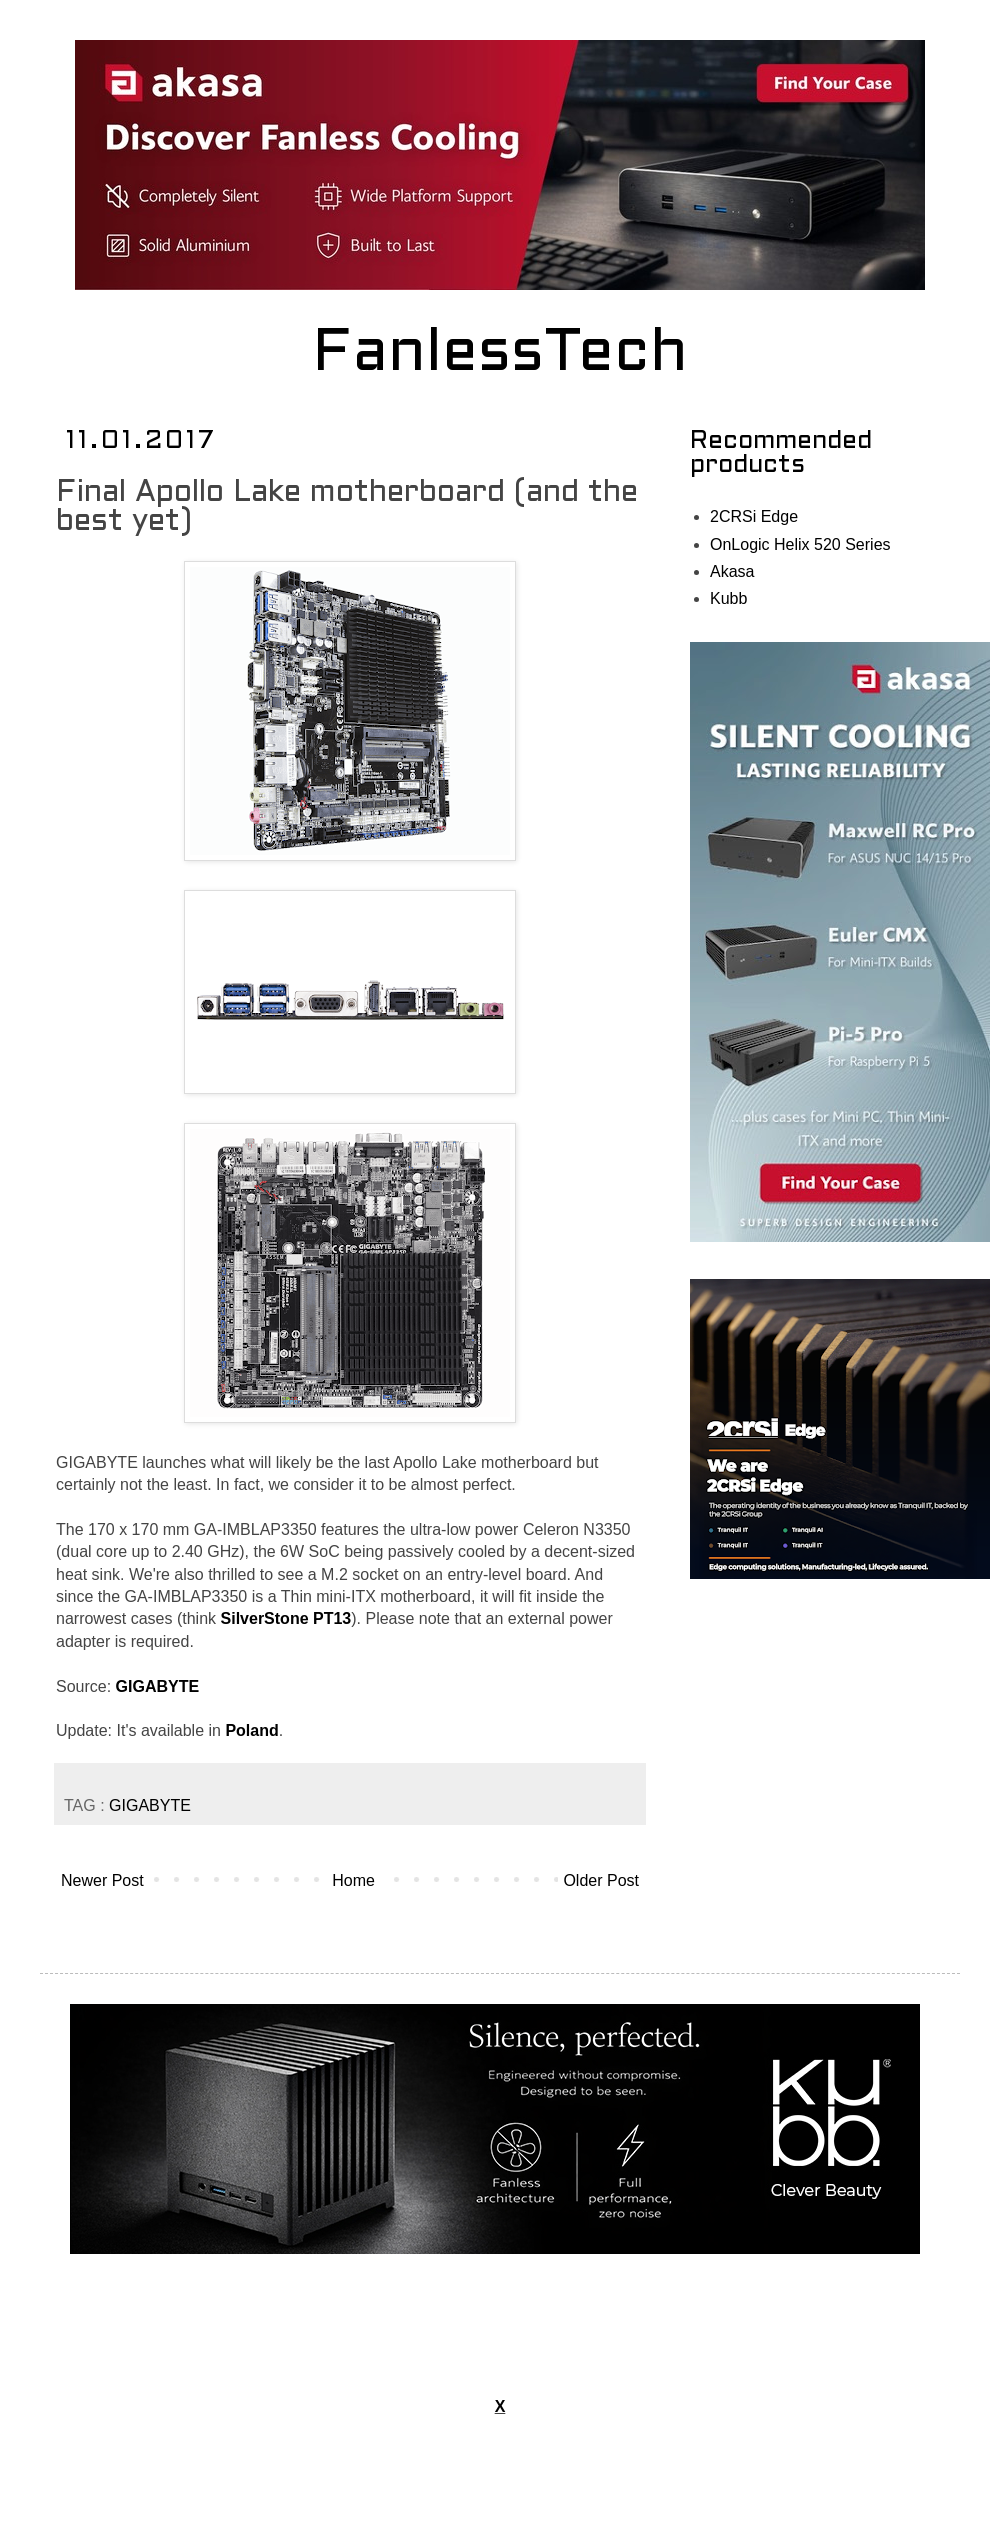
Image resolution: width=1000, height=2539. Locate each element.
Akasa (732, 571)
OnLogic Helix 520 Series (800, 544)
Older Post (601, 1880)
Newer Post (102, 1880)
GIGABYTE (158, 1686)
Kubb (728, 598)
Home (353, 1880)
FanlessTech (500, 355)
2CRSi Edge (754, 516)
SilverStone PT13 (286, 1618)
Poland (251, 1730)
